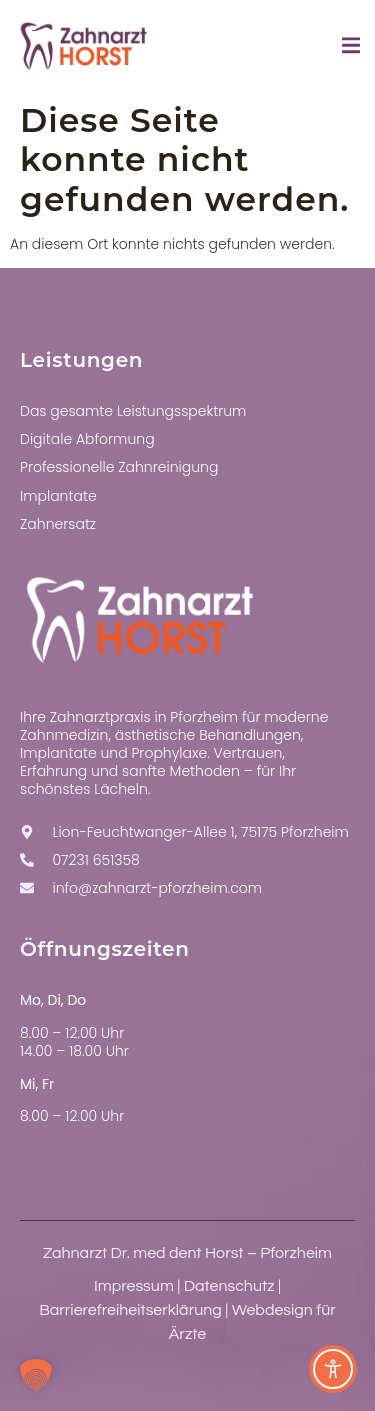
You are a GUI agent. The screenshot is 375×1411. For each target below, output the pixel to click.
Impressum (134, 1286)
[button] (36, 1375)
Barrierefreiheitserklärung (130, 1310)
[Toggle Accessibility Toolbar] (333, 1369)
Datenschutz (229, 1286)
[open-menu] (351, 49)
